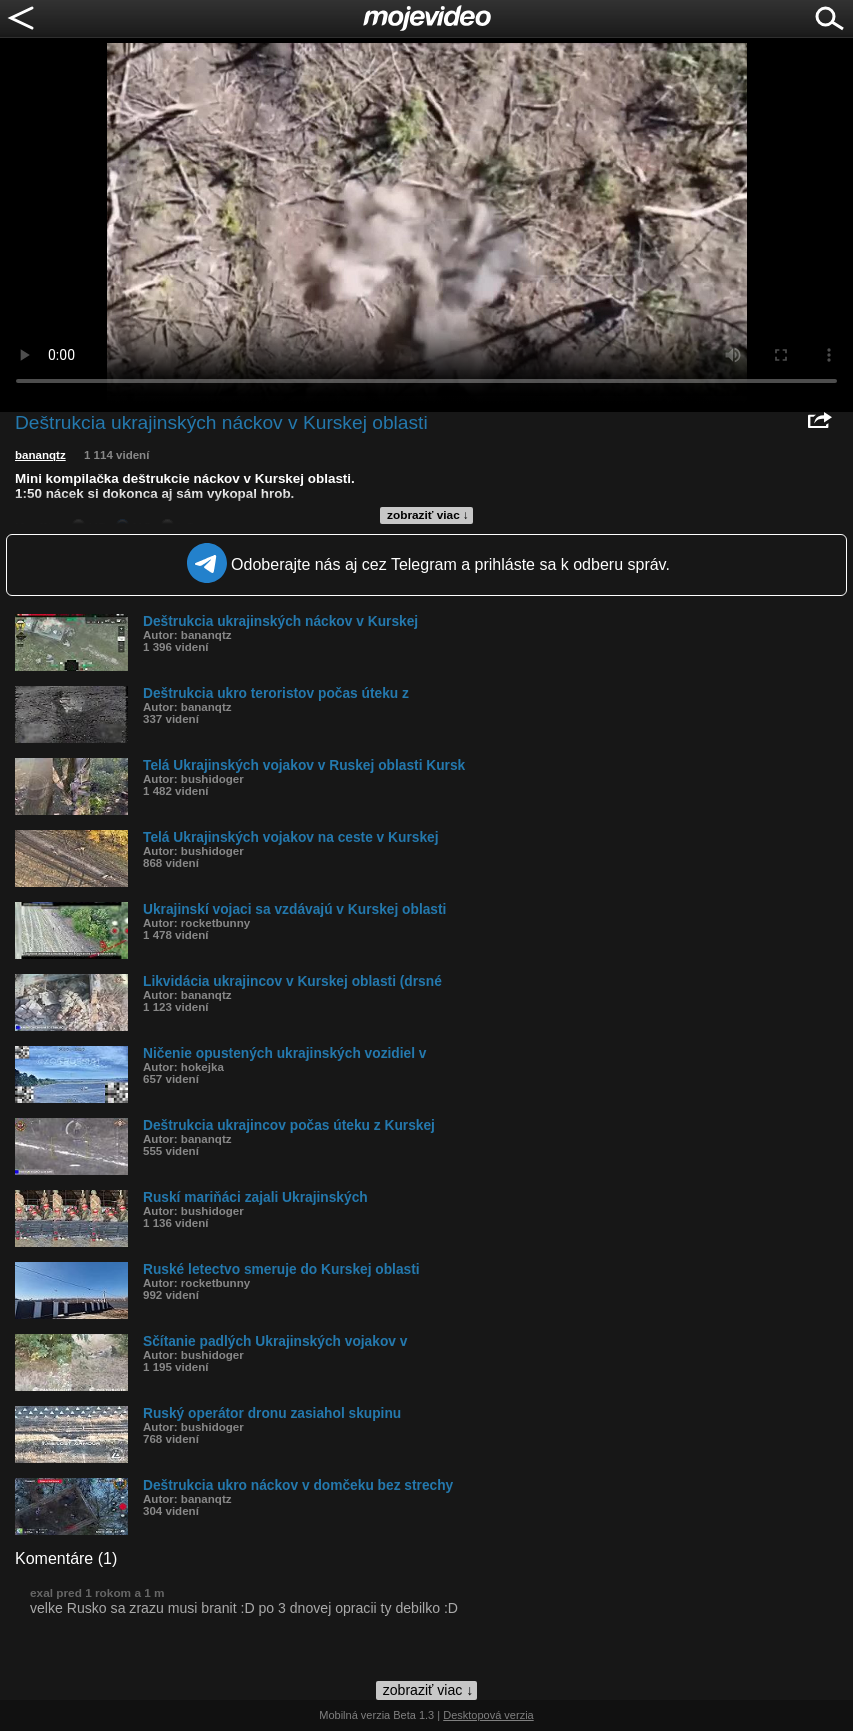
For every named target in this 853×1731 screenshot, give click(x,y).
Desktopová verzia (488, 1715)
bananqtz (40, 455)
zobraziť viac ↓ (428, 515)
